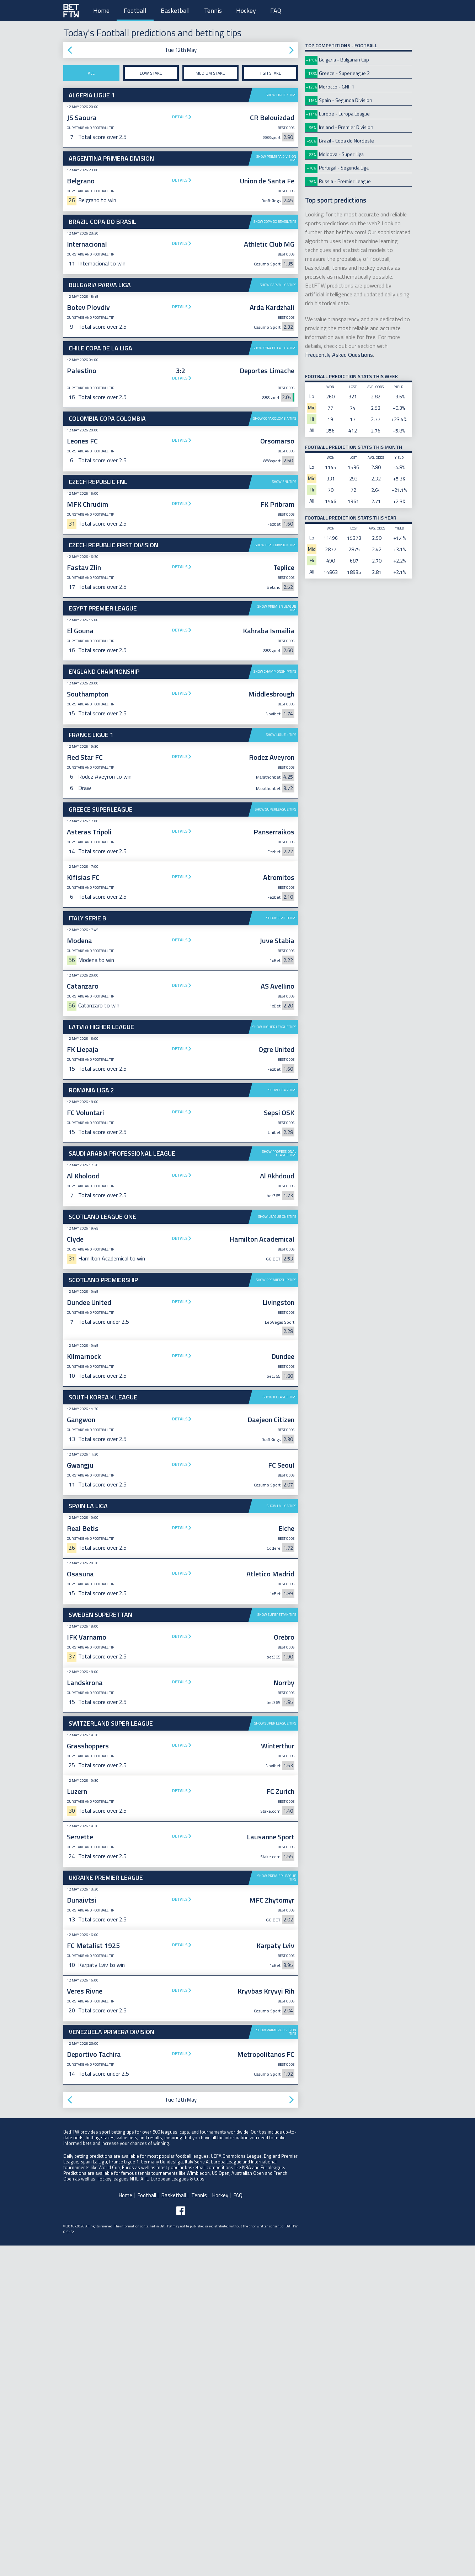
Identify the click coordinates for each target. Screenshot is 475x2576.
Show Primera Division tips (276, 158)
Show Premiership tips (276, 1390)
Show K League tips (279, 1507)
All (91, 73)
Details (180, 116)
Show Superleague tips (275, 919)
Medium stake (210, 73)
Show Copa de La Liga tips (274, 348)
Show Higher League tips (274, 1137)
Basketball (175, 10)
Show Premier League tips (276, 608)
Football (135, 10)
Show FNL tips (284, 481)
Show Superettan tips (276, 1724)
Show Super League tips (275, 1833)
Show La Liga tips (281, 1616)
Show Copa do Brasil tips (274, 221)
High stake (269, 73)
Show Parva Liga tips (278, 284)
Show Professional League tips (279, 1263)
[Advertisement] (180, 855)
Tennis (213, 10)
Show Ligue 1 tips (281, 95)
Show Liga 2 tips (282, 1200)
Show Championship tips (274, 671)
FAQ (275, 10)
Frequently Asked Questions (339, 354)
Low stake (151, 73)
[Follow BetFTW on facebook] (180, 2321)
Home (101, 10)
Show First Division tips (275, 545)
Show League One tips (277, 1326)
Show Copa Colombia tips (274, 418)
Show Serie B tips (281, 1028)
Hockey (246, 10)
